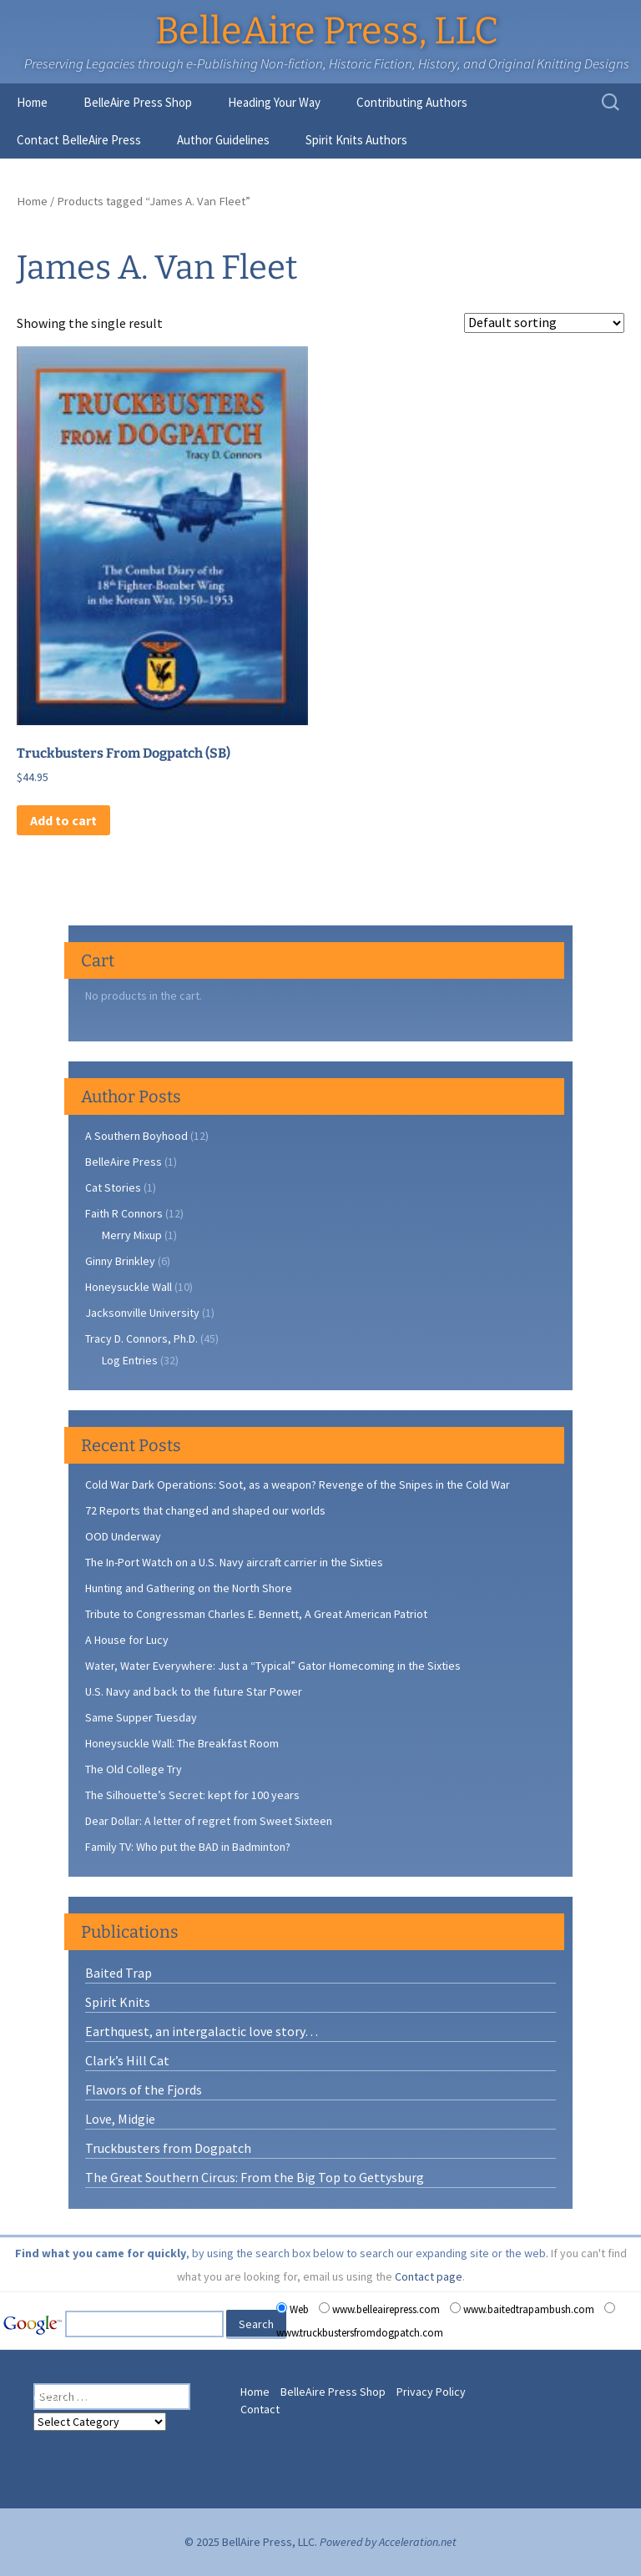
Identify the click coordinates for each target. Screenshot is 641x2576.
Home (32, 102)
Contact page (428, 2276)
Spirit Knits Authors (356, 140)
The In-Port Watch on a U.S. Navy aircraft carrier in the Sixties (234, 1562)
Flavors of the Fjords (143, 2089)
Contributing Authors (411, 102)
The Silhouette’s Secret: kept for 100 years (192, 1794)
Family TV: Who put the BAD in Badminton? (187, 1846)
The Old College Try (133, 1769)
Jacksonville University (142, 1312)
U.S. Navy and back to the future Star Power (193, 1691)
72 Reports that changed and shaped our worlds (205, 1510)
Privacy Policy (431, 2391)
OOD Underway (123, 1536)
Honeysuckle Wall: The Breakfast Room (182, 1743)
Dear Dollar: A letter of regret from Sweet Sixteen (208, 1820)
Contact (260, 2409)
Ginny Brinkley (120, 1260)
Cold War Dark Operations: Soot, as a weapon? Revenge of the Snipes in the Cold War (297, 1484)
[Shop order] (544, 323)
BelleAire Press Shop (137, 102)
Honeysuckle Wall (128, 1286)
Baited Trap (118, 1972)
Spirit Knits (117, 2002)
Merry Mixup (132, 1235)
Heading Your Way (274, 102)
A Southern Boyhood (136, 1135)
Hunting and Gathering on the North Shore (188, 1588)
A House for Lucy (127, 1639)
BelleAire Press (123, 1161)
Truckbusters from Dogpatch (168, 2148)
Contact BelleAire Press (79, 140)
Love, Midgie (120, 2118)
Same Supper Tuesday (141, 1717)
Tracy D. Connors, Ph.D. (141, 1338)
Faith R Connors (124, 1213)
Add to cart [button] (63, 820)
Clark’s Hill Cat (127, 2060)
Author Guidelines (223, 140)
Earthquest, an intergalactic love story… (201, 2031)
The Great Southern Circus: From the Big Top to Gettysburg (254, 2177)
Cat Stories (113, 1187)
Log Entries (130, 1360)
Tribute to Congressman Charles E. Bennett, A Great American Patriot (256, 1613)
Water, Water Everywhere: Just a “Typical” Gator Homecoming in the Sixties (273, 1665)
